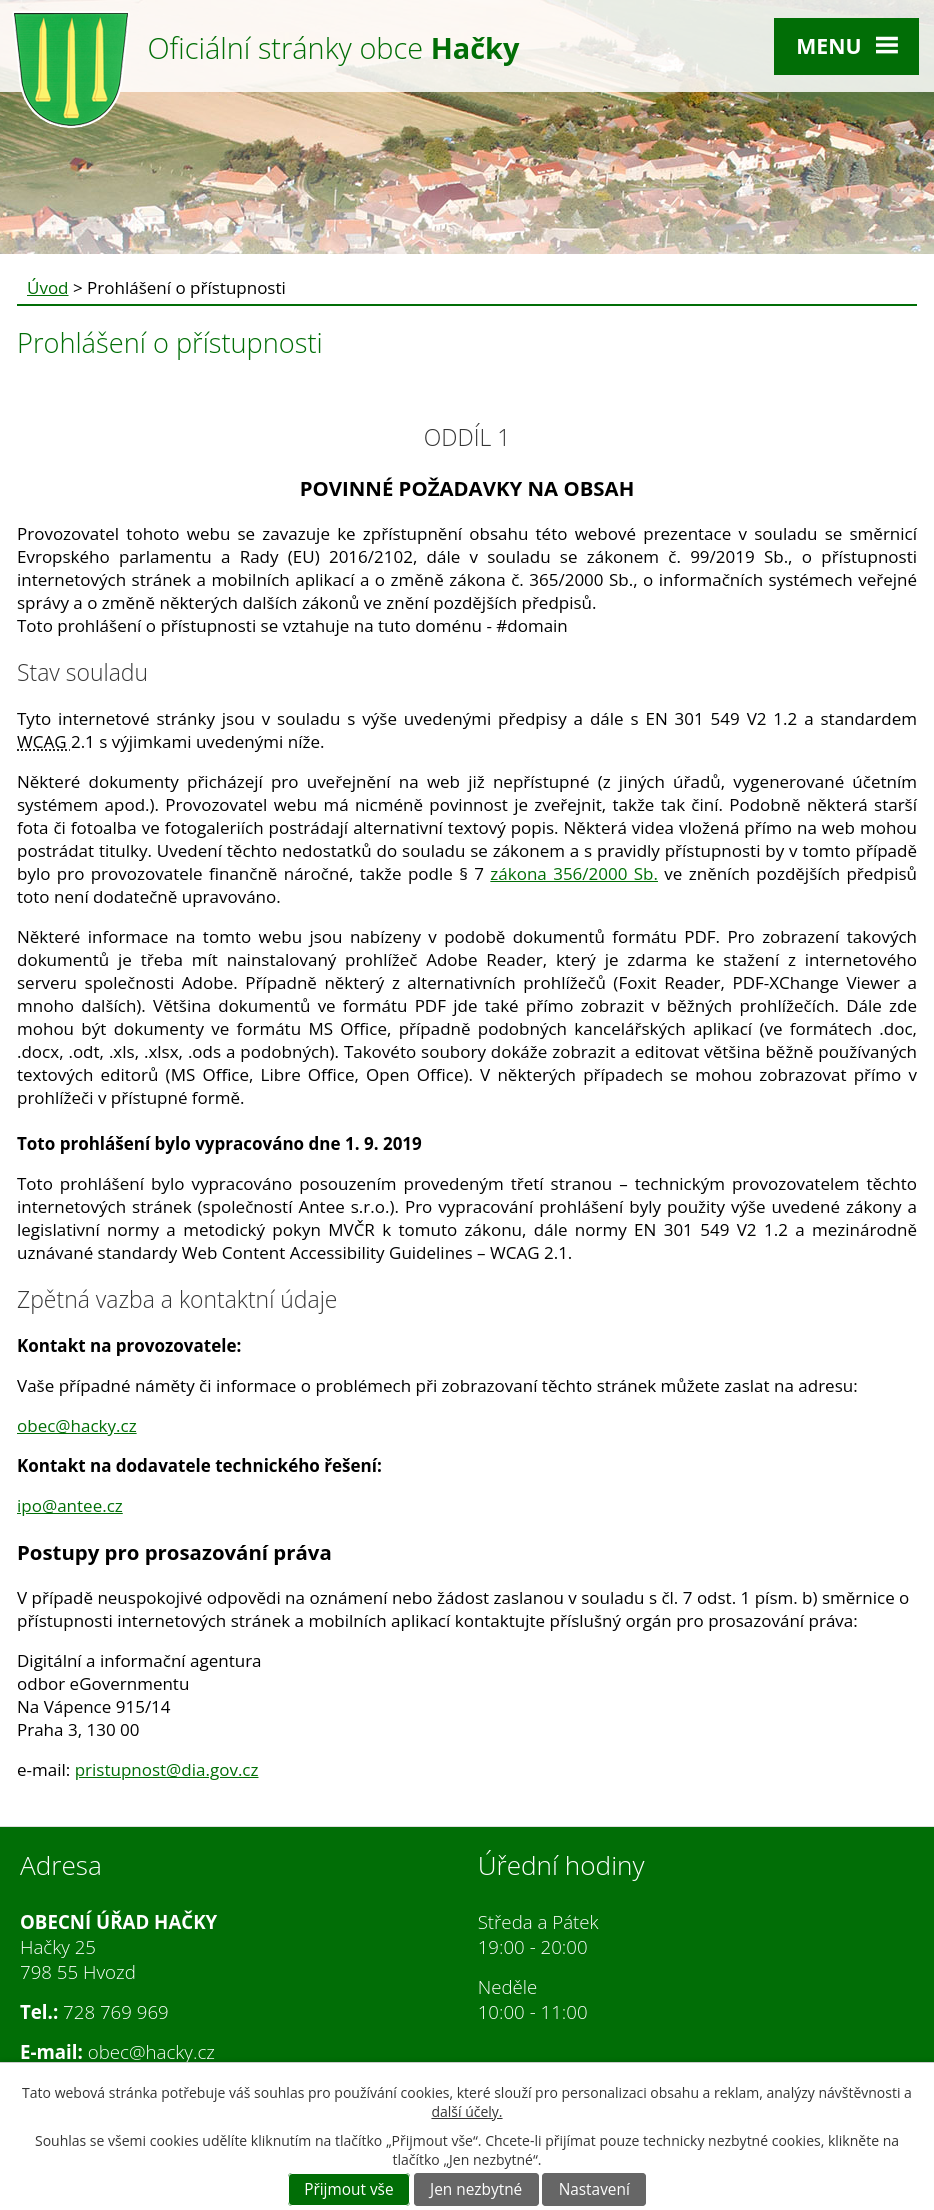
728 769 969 (116, 2011)
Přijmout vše (348, 2189)
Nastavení (594, 2189)
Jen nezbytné (476, 2189)
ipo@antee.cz (70, 1505)
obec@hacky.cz (77, 1425)
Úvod (48, 287)
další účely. (466, 2111)
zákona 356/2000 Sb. (574, 873)
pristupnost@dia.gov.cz (167, 1769)
